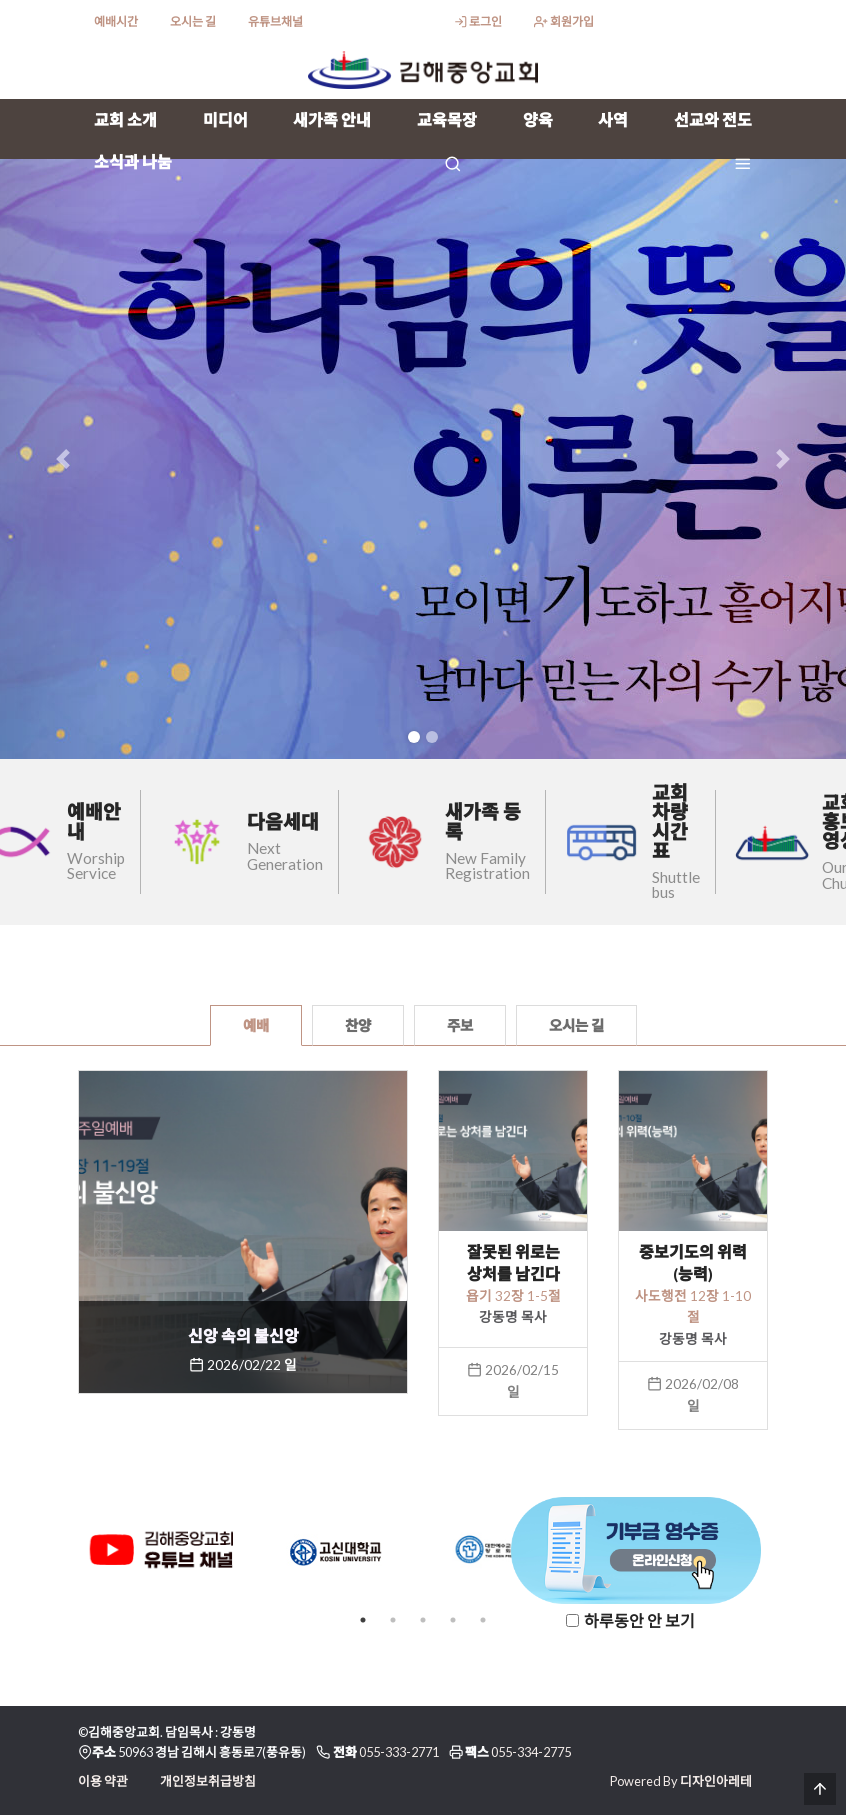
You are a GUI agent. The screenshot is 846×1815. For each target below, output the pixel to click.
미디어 (225, 119)
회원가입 (563, 21)
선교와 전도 (713, 119)
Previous (63, 1554)
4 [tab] (453, 1620)
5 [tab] (483, 1620)
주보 (460, 1025)
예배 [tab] (256, 1025)
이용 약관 (103, 1781)
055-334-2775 (531, 1752)
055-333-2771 (399, 1752)
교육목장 (447, 119)
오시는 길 (193, 21)
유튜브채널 (275, 21)
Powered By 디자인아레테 (681, 1781)
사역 (613, 119)
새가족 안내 (332, 119)
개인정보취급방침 (208, 1781)
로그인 (478, 21)
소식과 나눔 (133, 161)
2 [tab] (393, 1620)
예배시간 (116, 21)
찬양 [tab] (358, 1025)
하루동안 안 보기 (639, 1620)
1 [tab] (363, 1620)
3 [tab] (423, 1620)
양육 (538, 119)
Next (783, 1554)
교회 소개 (125, 119)
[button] (63, 459)
